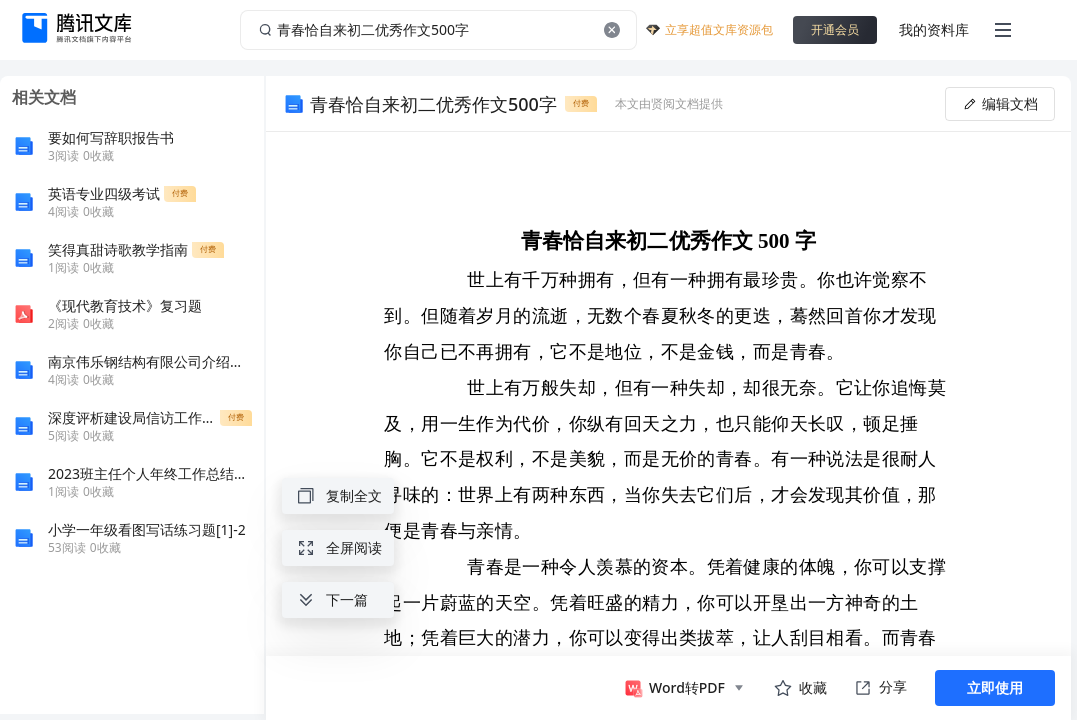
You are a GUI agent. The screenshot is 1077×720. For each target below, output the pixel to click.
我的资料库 (934, 29)
